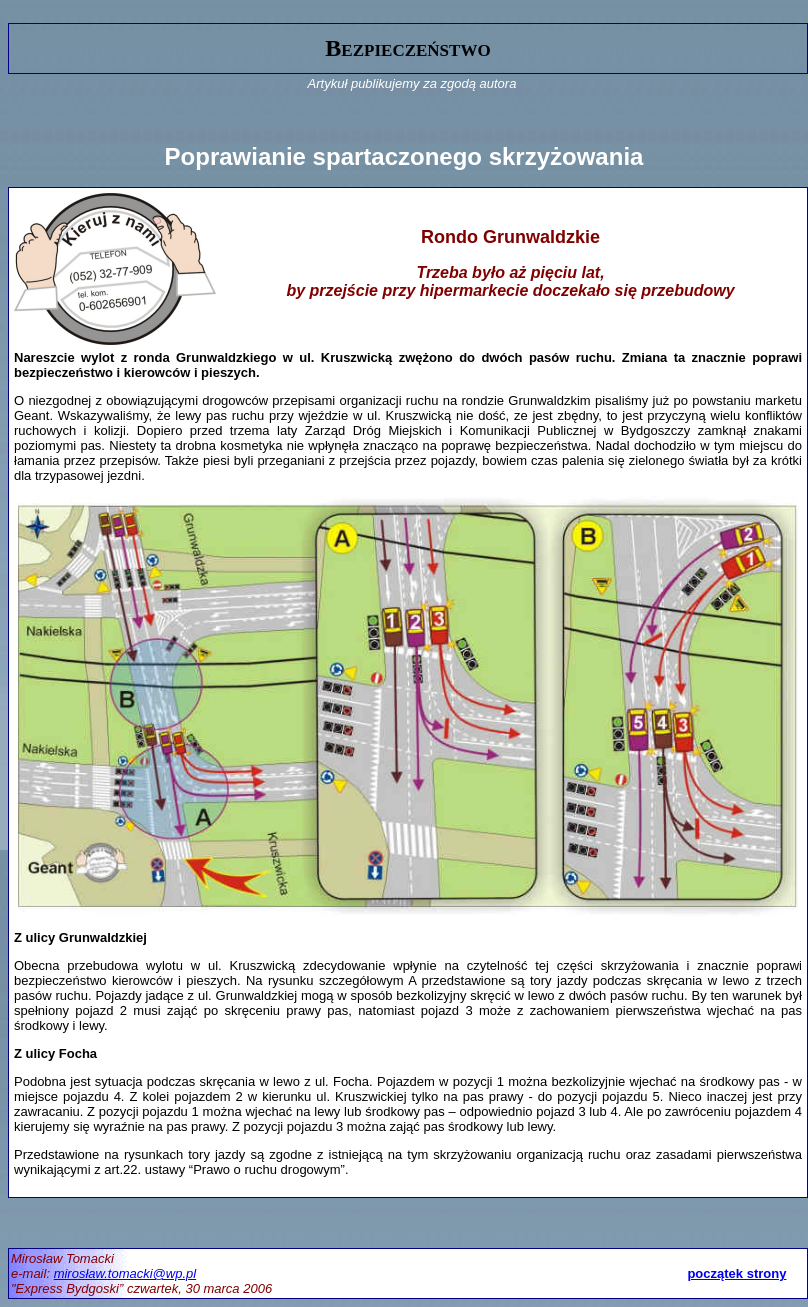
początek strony (736, 1273)
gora (21, 15)
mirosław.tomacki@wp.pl (125, 1273)
